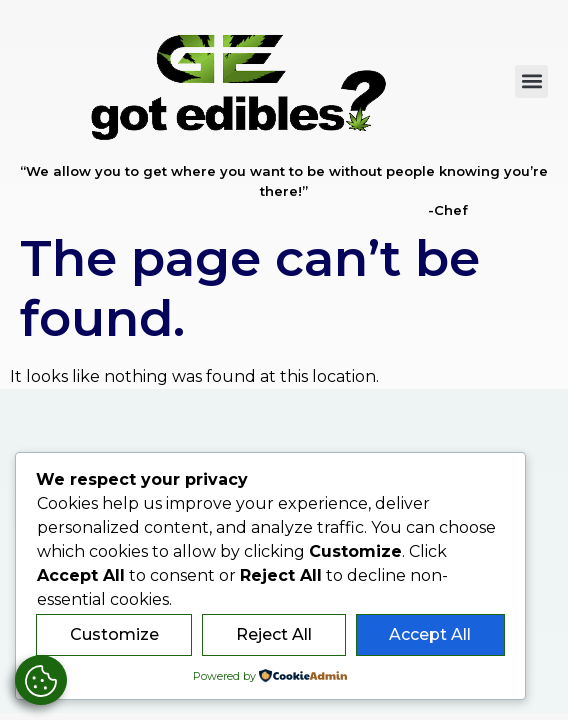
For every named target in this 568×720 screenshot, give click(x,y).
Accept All (430, 634)
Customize (114, 634)
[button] (531, 81)
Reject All (274, 634)
